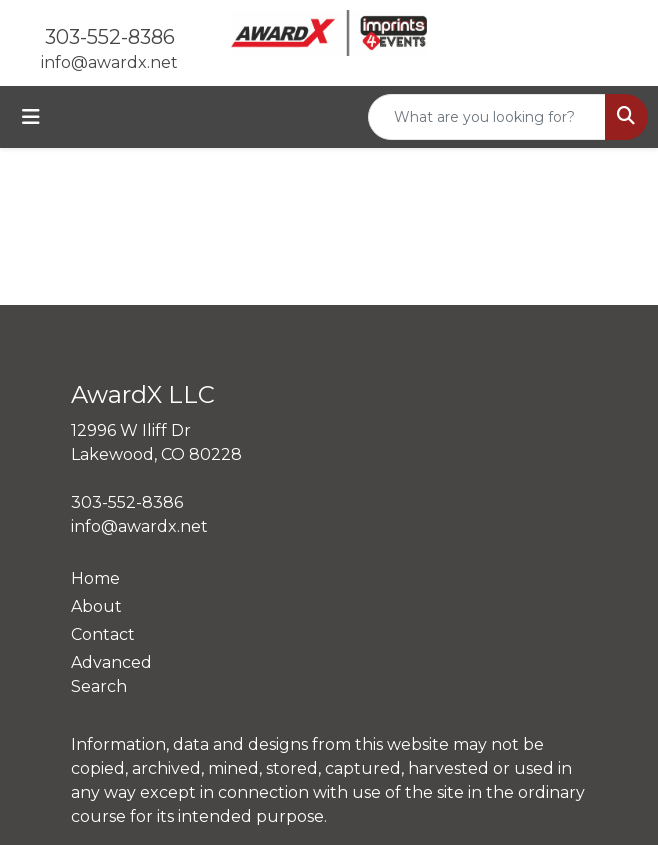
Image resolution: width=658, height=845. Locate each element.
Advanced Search (111, 674)
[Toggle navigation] (31, 117)
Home (95, 578)
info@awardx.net (109, 62)
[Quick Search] (487, 117)
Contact (103, 634)
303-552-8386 (110, 37)
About (96, 606)
